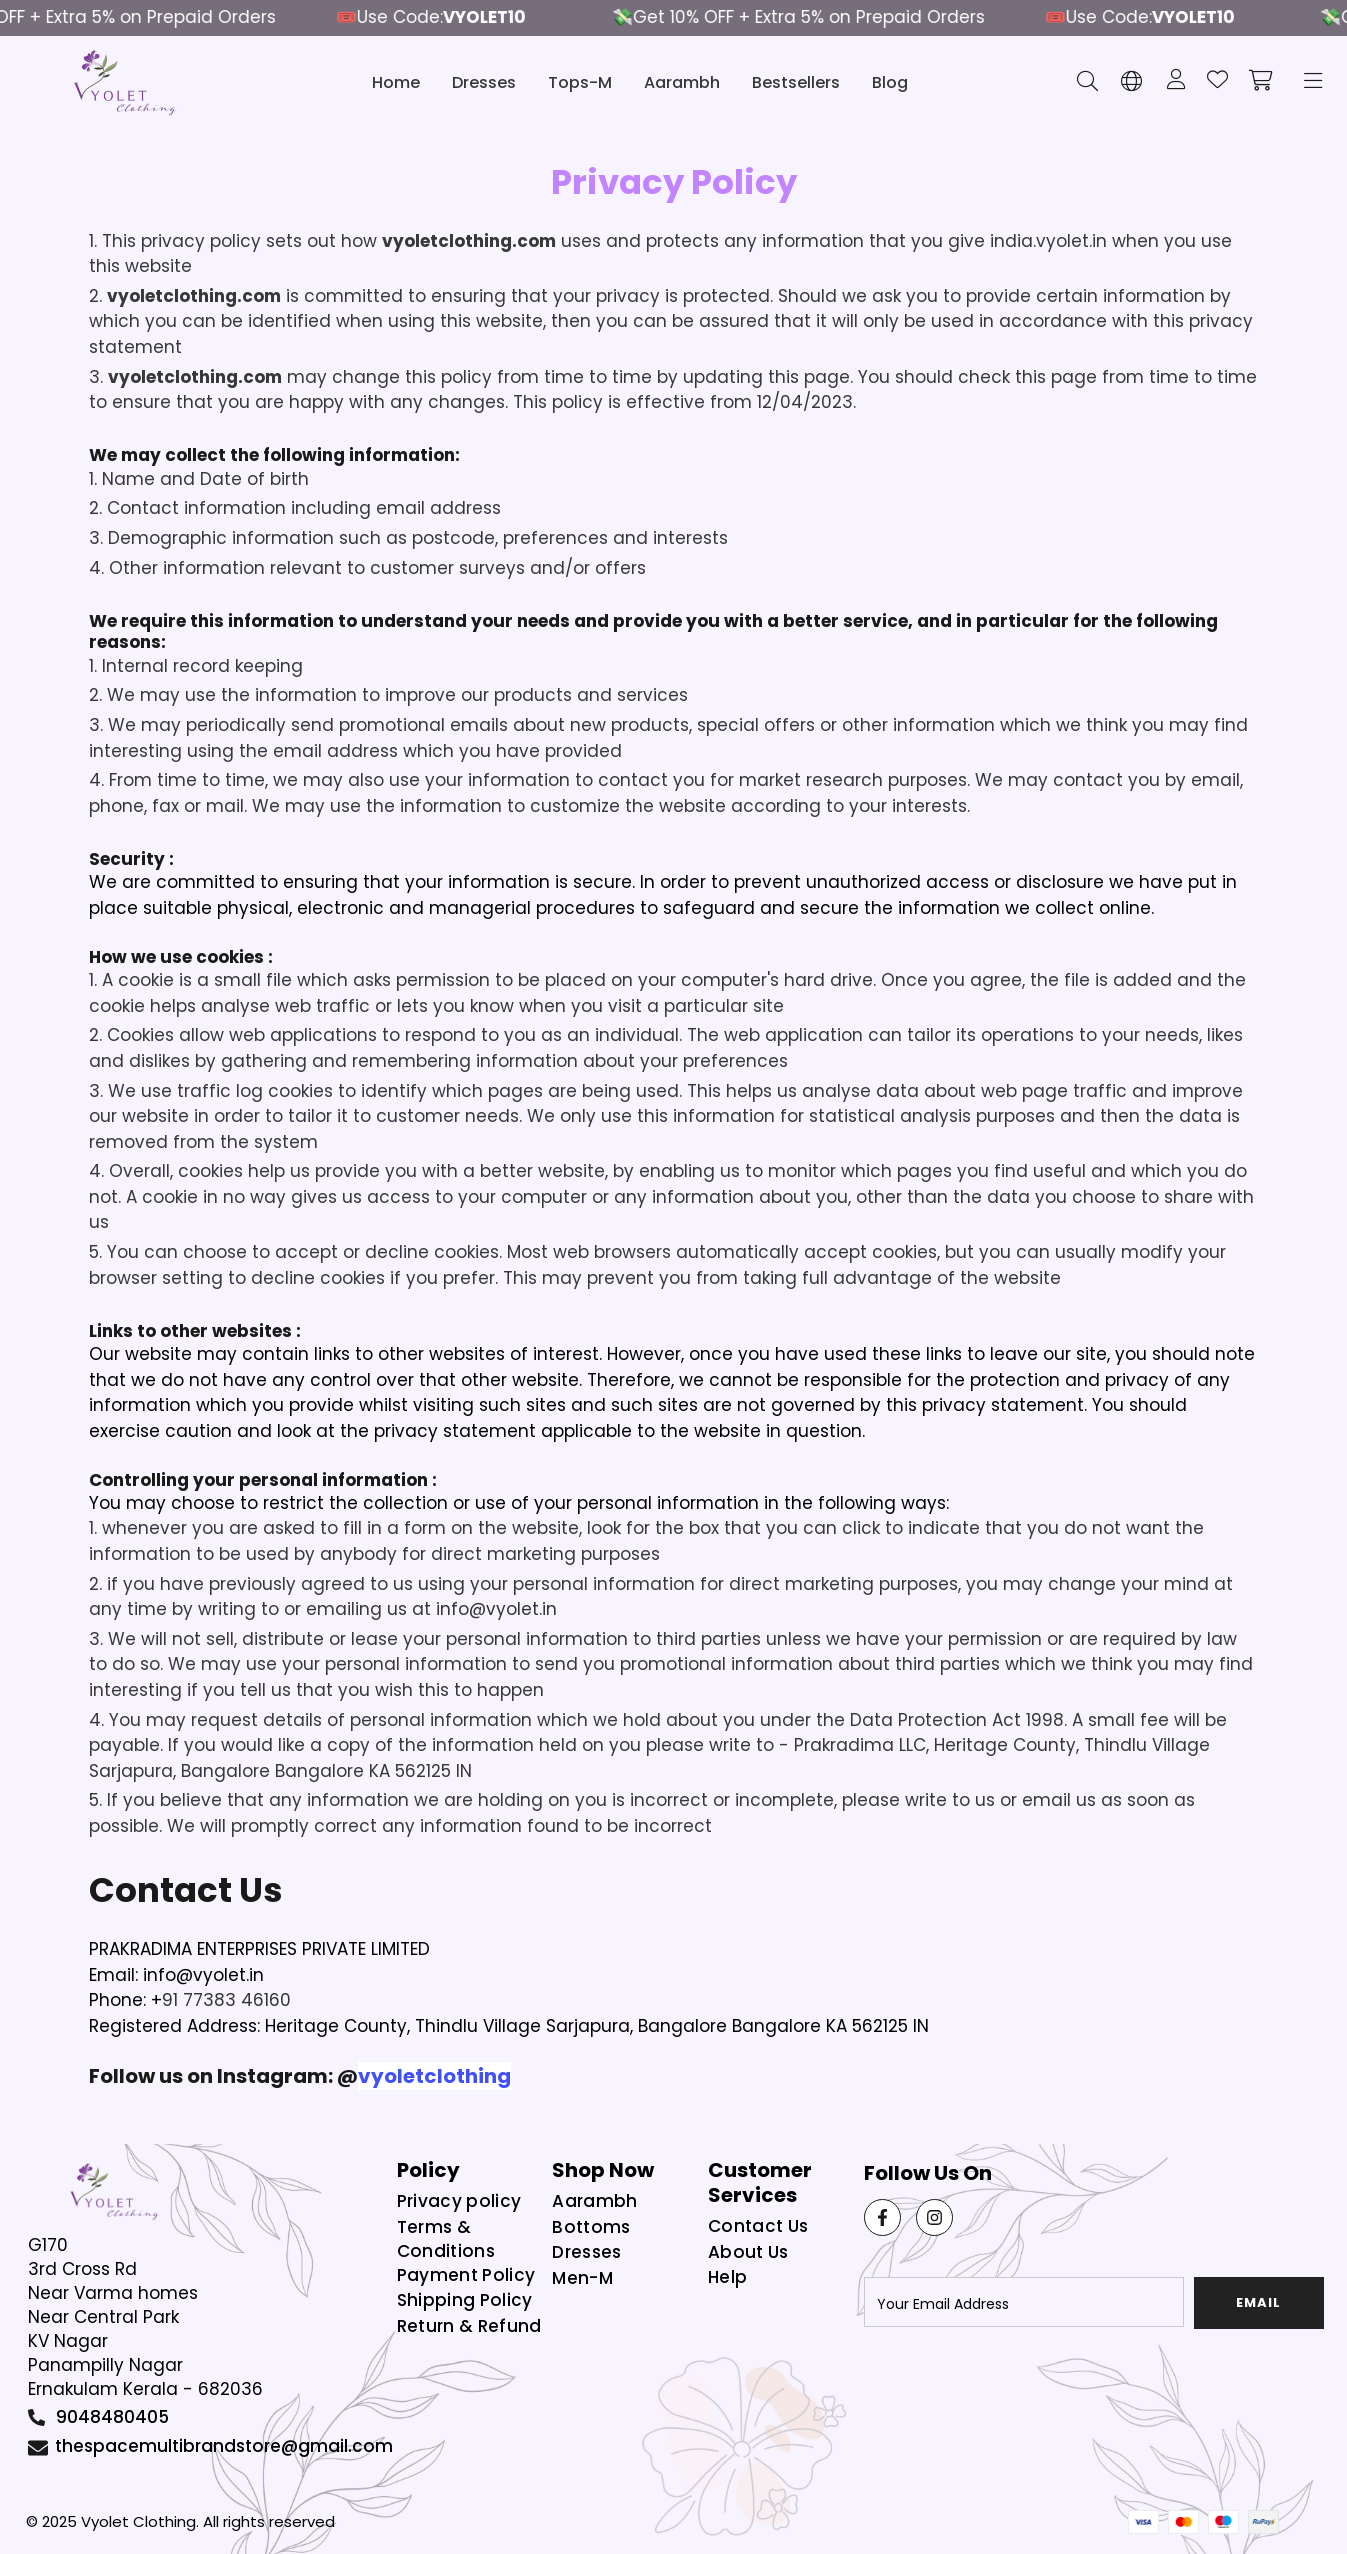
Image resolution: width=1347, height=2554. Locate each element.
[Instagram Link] (934, 2217)
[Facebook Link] (882, 2217)
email (1258, 2302)
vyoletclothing (434, 2076)
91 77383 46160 (226, 2000)
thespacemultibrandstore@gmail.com (224, 2446)
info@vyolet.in (496, 1609)
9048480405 (112, 2417)
